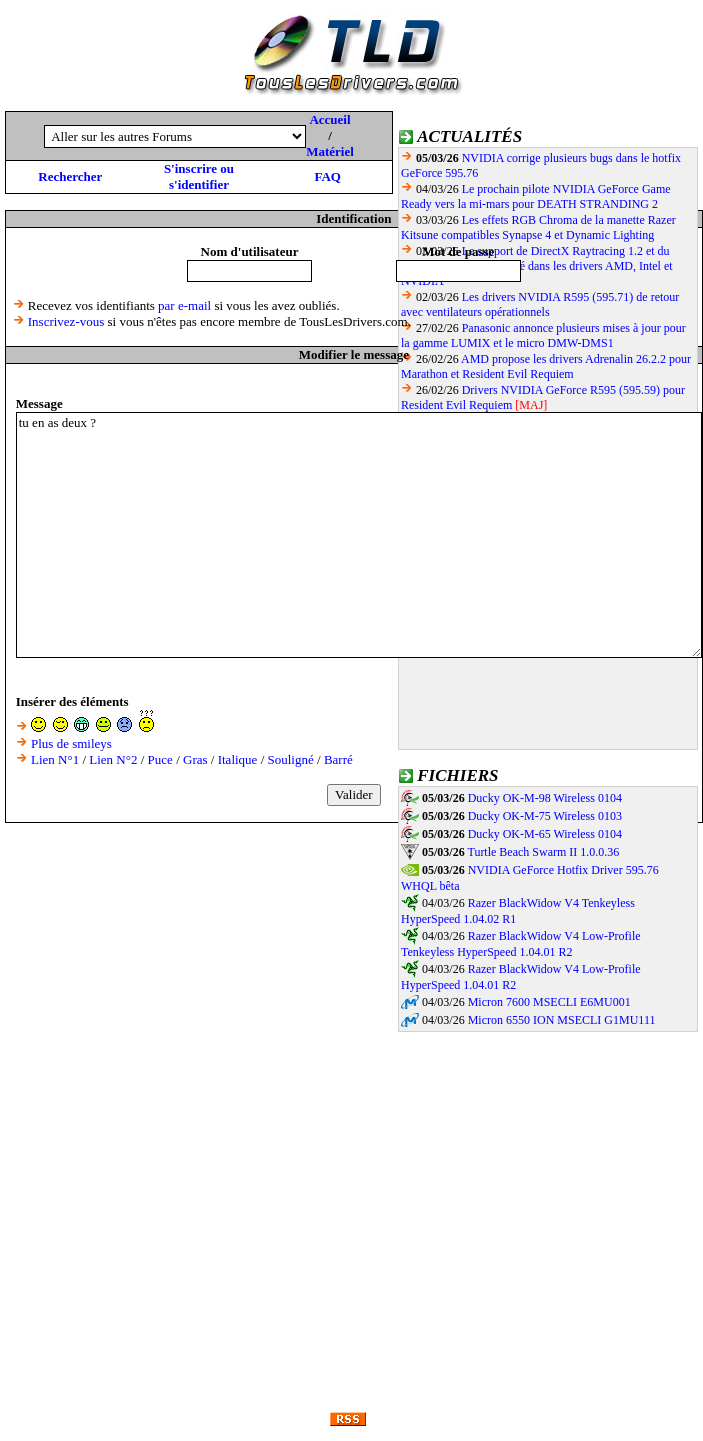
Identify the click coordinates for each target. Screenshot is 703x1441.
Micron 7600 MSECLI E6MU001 (549, 1002)
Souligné (291, 759)
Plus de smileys (71, 743)
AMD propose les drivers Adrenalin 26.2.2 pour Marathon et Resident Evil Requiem (546, 366)
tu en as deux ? (359, 535)
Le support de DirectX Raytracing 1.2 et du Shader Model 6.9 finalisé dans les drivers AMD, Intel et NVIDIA (537, 266)
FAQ (327, 176)
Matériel (330, 151)
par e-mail (184, 305)
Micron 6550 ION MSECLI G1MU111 (562, 1020)
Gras (195, 759)
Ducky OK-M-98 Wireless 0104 (545, 798)
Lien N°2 (113, 759)
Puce (160, 759)
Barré (338, 759)
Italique (238, 759)
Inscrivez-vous (66, 321)
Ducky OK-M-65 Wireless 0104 (545, 834)
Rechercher (70, 176)
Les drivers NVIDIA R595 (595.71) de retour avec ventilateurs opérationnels (540, 304)
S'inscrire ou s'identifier (199, 176)
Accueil (329, 119)
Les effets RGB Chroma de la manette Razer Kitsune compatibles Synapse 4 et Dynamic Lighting (538, 227)
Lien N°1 (55, 759)
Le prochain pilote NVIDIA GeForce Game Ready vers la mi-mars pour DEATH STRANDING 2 (536, 196)
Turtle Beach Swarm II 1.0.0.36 (543, 852)
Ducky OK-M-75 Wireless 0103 (545, 816)
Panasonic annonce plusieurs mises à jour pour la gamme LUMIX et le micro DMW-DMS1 (543, 335)
